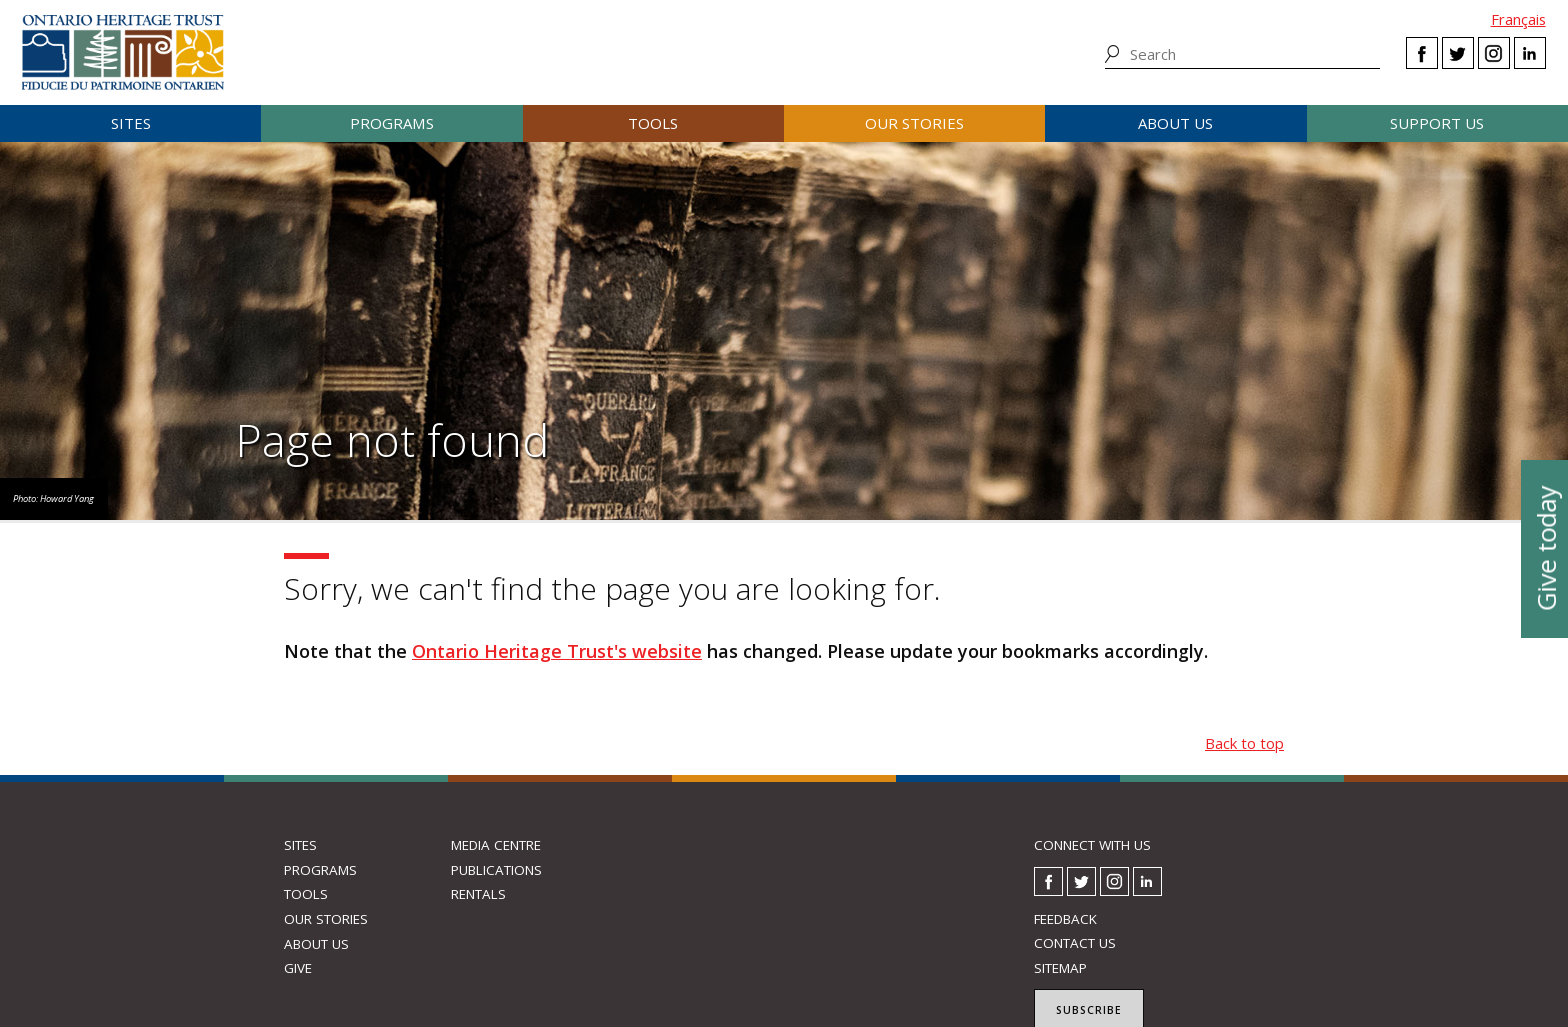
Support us (1437, 123)
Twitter (1458, 53)
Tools (653, 123)
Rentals (478, 894)
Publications (496, 870)
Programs (392, 123)
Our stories (914, 123)
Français (1518, 19)
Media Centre (496, 845)
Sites (131, 123)
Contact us (1075, 943)
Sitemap (1060, 968)
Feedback (1065, 919)
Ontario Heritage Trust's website (557, 651)
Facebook (1422, 53)
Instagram (1494, 53)
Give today (1545, 548)
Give (298, 968)
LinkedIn (1530, 53)
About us (1175, 123)
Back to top (1244, 743)
